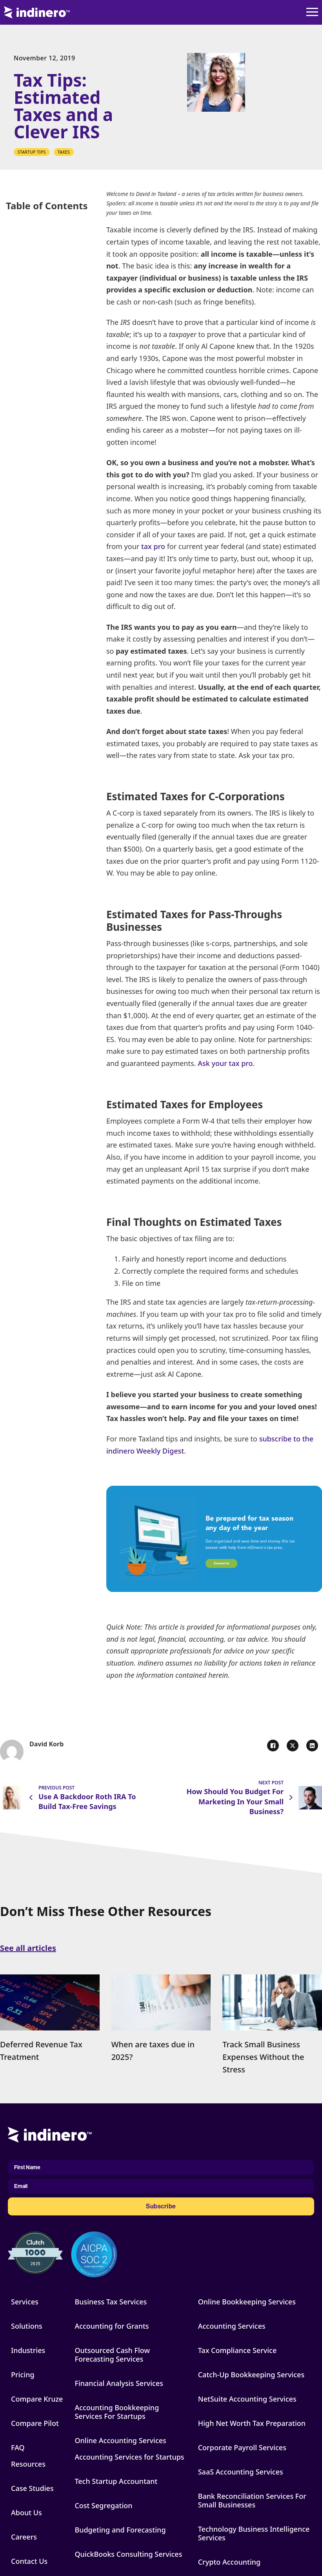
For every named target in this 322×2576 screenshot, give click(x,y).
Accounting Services (232, 2326)
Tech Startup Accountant (116, 2481)
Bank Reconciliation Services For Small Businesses (252, 2500)
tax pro (153, 546)
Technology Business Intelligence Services (254, 2533)
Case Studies (32, 2488)
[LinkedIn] (312, 1745)
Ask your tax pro (225, 1063)
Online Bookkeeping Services (247, 2301)
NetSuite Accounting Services (247, 2399)
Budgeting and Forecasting (120, 2529)
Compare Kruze (37, 2399)
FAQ (18, 2447)
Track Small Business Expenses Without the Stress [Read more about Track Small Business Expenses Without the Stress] (263, 2057)
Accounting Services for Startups (129, 2457)
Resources (28, 2464)
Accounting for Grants (112, 2326)
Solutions (26, 2326)
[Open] (312, 12)
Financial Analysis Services (119, 2383)
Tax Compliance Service (237, 2350)
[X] (292, 1745)
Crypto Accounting (229, 2562)
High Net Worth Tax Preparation (252, 2423)
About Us (26, 2512)
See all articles (28, 1948)
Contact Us (29, 2561)
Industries (28, 2350)
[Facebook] (273, 1745)
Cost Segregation (103, 2505)
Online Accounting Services (120, 2440)
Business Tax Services (111, 2301)
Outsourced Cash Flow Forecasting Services (112, 2354)
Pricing (23, 2374)
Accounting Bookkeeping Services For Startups (117, 2411)
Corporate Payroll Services (242, 2447)
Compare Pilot (35, 2423)
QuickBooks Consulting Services (128, 2554)
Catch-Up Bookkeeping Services (251, 2374)
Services (24, 2301)
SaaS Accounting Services (240, 2471)
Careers (24, 2536)
